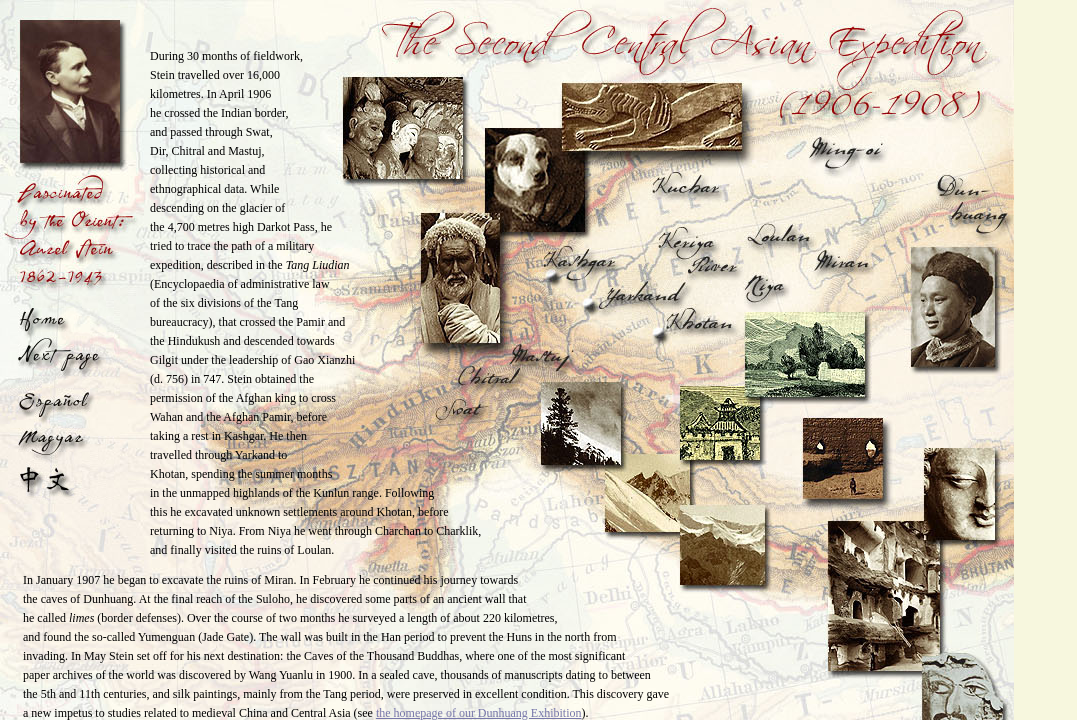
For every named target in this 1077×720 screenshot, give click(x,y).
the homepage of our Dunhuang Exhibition (479, 713)
